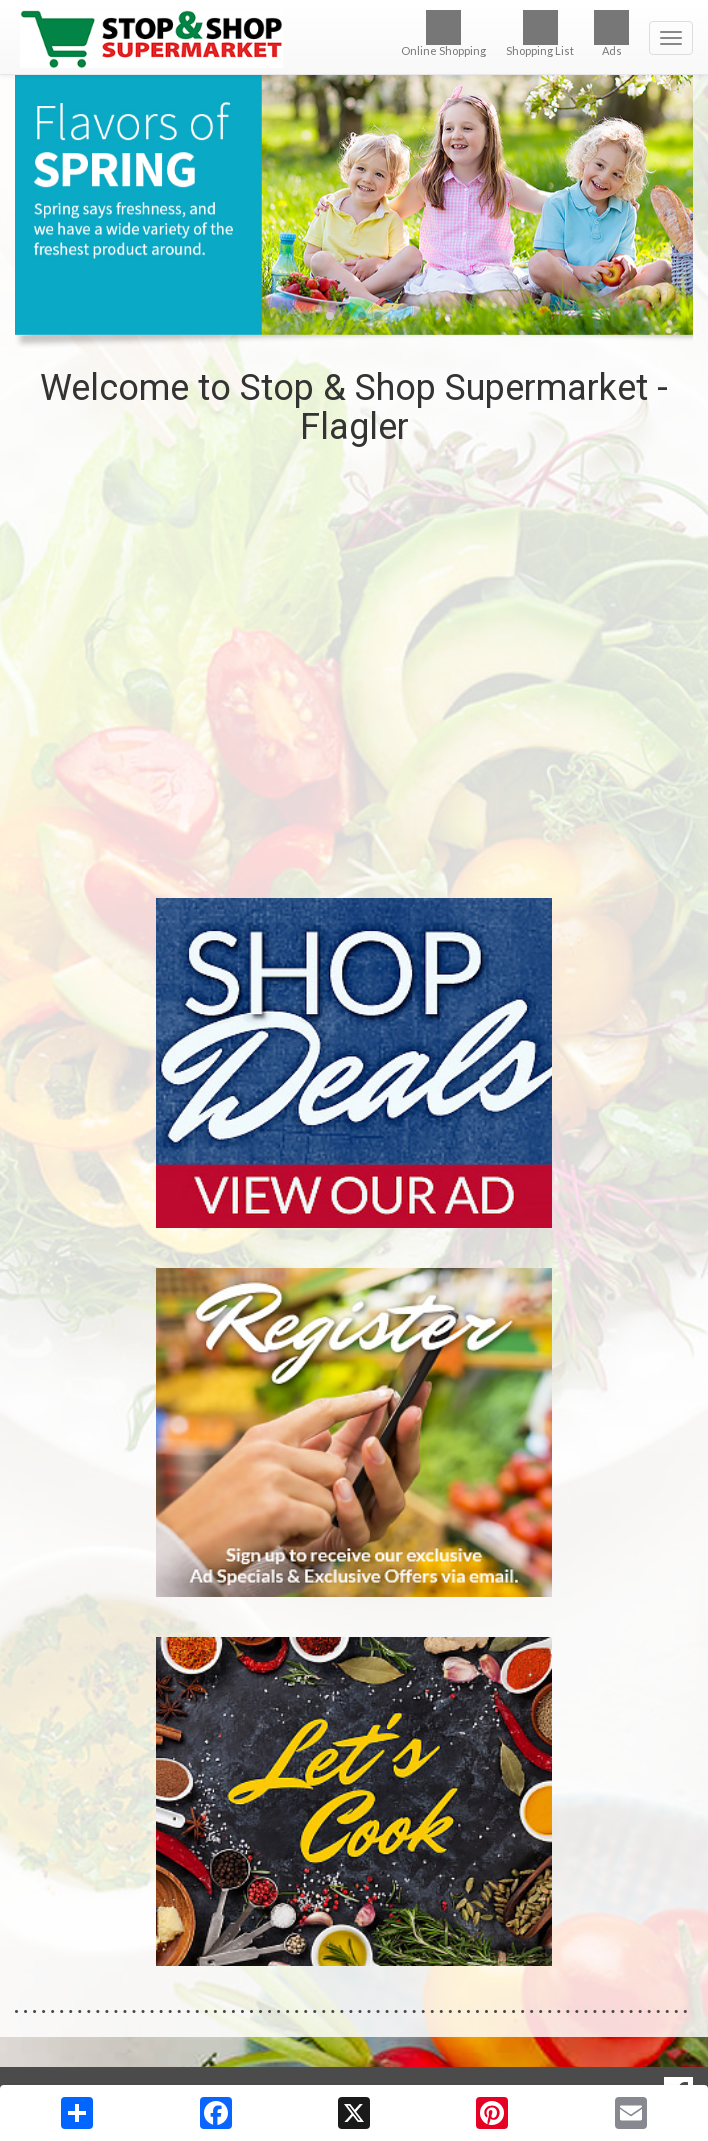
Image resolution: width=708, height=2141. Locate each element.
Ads (611, 33)
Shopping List (540, 33)
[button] (330, 316)
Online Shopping (443, 33)
